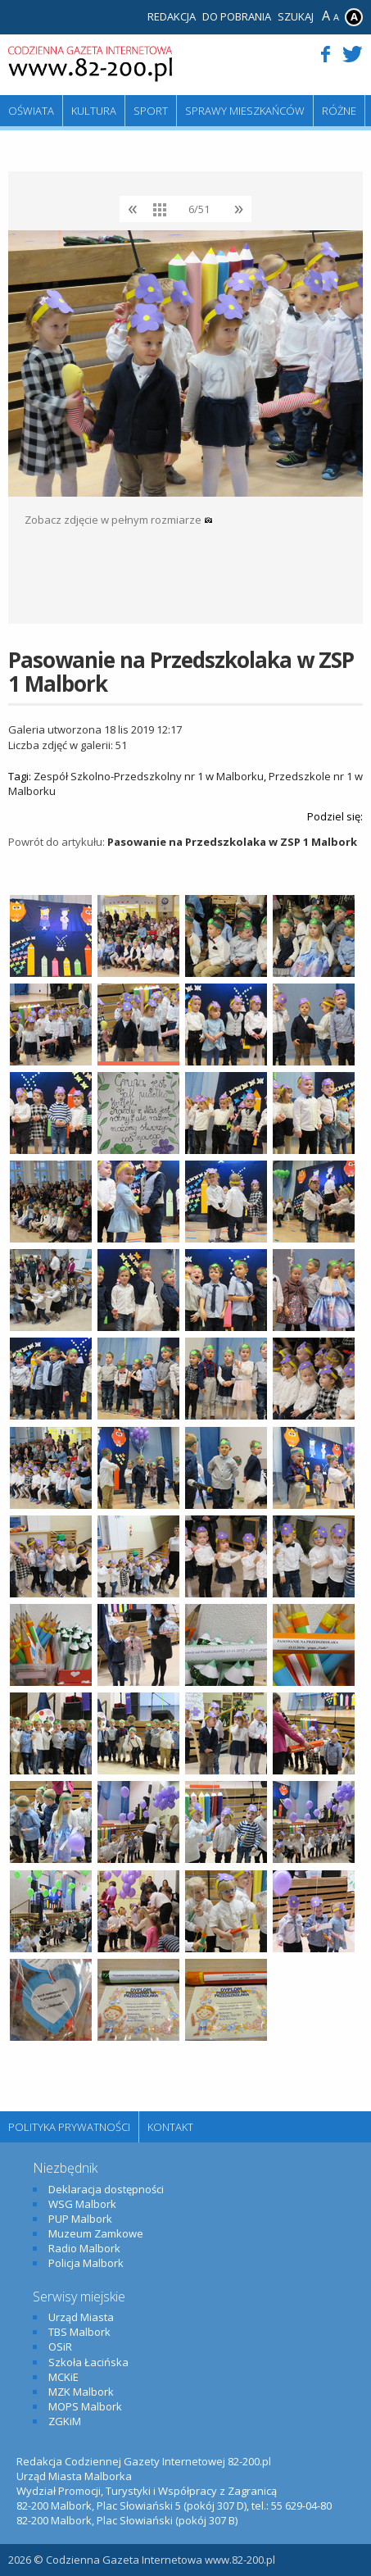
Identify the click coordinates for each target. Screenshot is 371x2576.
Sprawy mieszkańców (245, 110)
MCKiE (63, 2376)
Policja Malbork (86, 2263)
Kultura (93, 110)
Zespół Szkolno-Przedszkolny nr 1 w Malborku (149, 776)
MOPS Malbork (85, 2406)
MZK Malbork (81, 2391)
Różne (339, 110)
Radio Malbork (84, 2248)
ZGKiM (64, 2421)
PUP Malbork (80, 2218)
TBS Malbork (79, 2331)
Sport (150, 110)
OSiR (60, 2346)
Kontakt (170, 2126)
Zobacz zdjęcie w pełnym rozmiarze (119, 519)
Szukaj (296, 16)
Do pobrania (236, 16)
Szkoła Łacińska (88, 2362)
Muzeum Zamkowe (95, 2233)
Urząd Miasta (81, 2317)
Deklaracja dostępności (106, 2189)
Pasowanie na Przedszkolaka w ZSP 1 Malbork (232, 841)
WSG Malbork (82, 2204)
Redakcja (171, 16)
